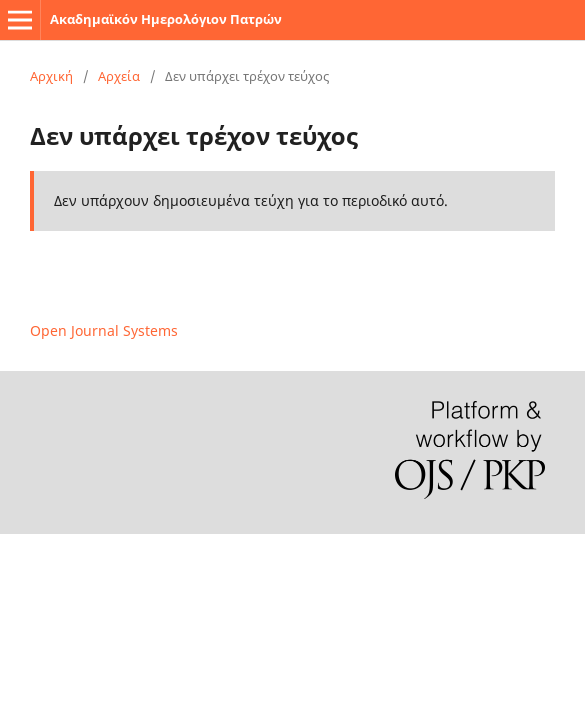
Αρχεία (119, 76)
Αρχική (51, 76)
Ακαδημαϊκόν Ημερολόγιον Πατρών (166, 19)
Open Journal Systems (104, 330)
